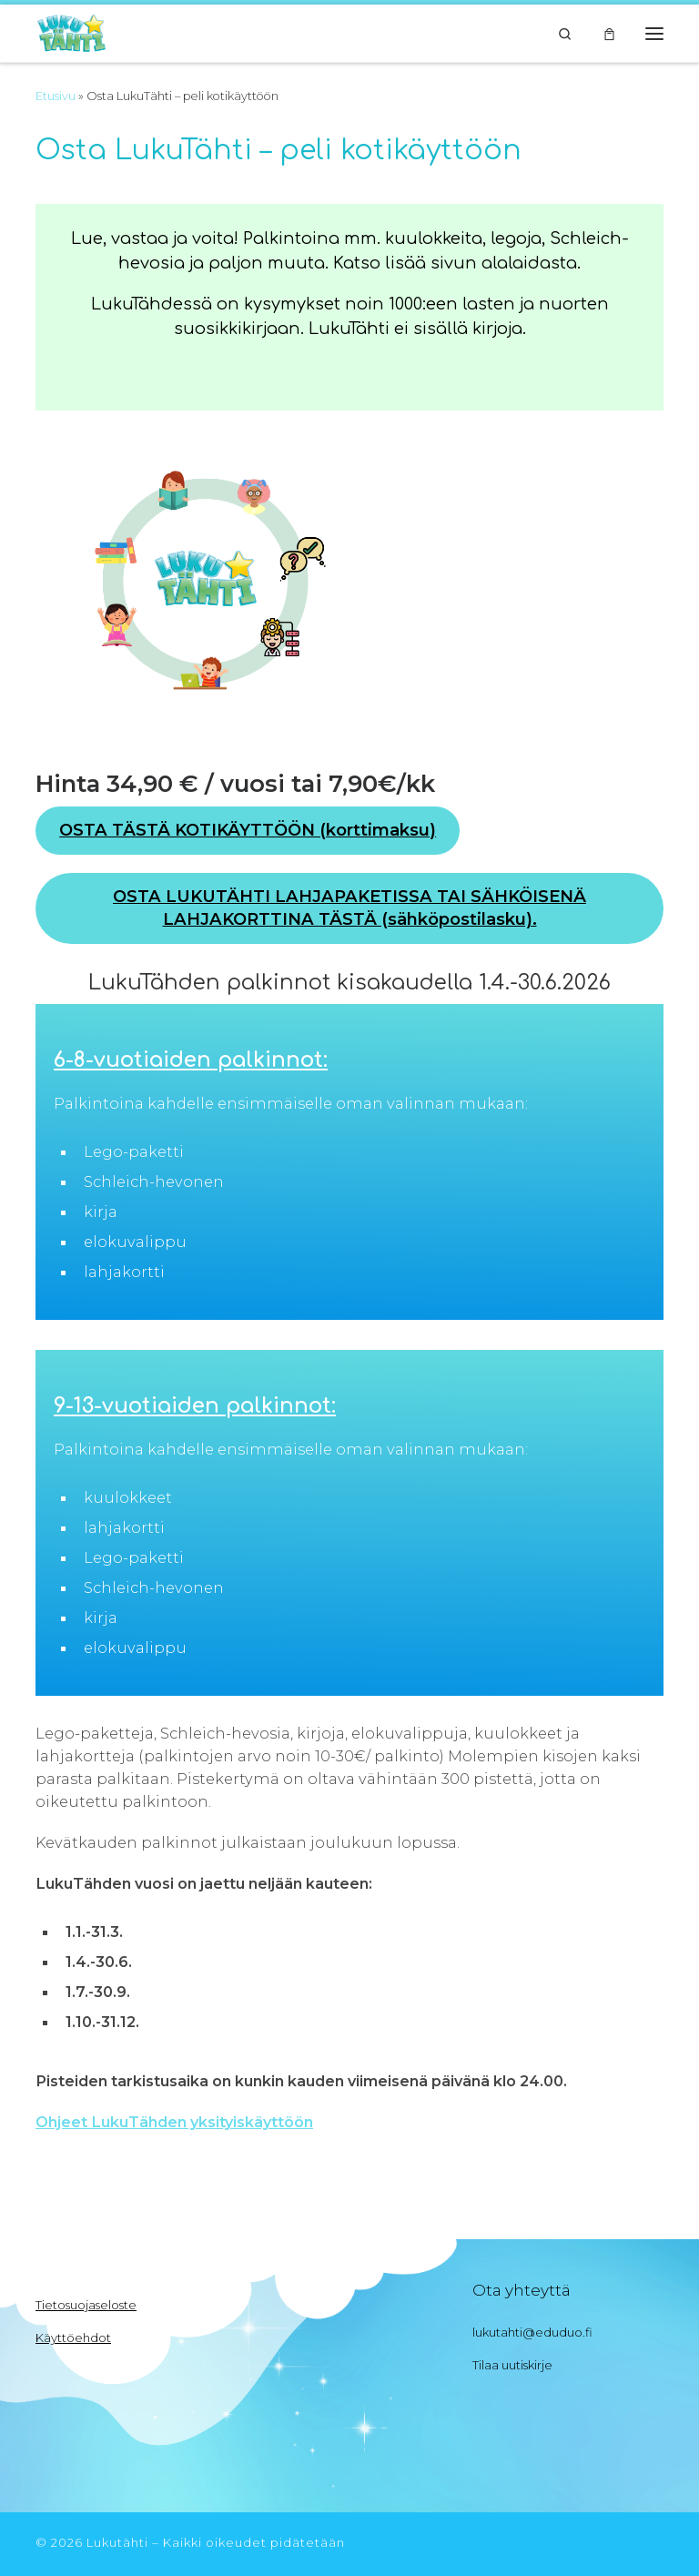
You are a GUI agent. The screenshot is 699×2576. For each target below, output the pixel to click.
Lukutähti (117, 2542)
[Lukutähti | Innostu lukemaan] (71, 31)
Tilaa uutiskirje (512, 2365)
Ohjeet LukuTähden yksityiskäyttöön (174, 2122)
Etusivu (55, 96)
